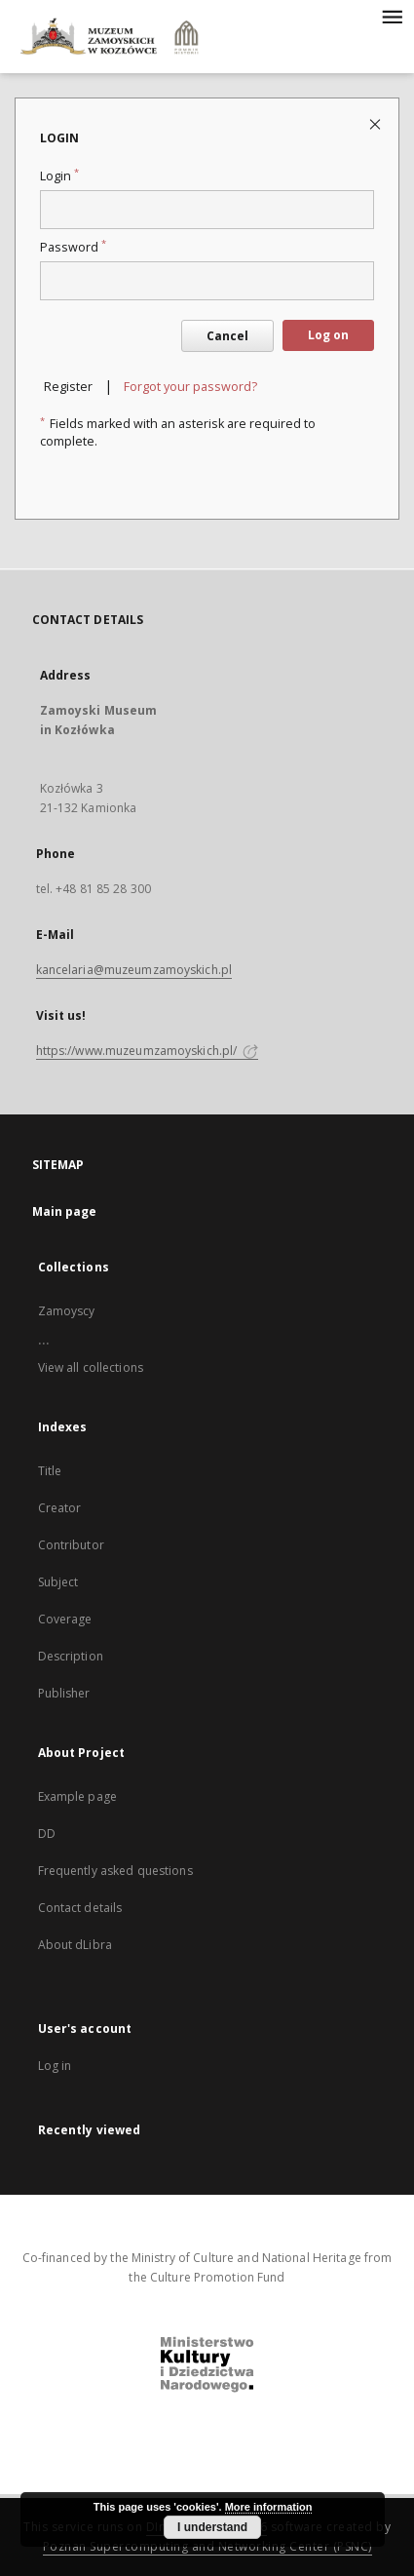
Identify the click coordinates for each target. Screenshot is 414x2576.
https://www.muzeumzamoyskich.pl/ (147, 1050)
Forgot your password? (190, 386)
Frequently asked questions (115, 1870)
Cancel (227, 336)
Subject (58, 1582)
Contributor (71, 1545)
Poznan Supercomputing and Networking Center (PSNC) (207, 2546)
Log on (328, 335)
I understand (212, 2527)
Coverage (65, 1619)
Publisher (64, 1693)
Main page (64, 1211)
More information (269, 2507)
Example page (77, 1796)
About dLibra (75, 1944)
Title (50, 1471)
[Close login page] (376, 123)
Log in (55, 2065)
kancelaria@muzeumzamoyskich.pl (134, 969)
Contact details (80, 1907)
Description (70, 1656)
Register (68, 386)
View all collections (90, 1367)
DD (47, 1833)
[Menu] (391, 15)
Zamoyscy (66, 1311)
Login (59, 176)
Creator (60, 1508)
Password (73, 247)
